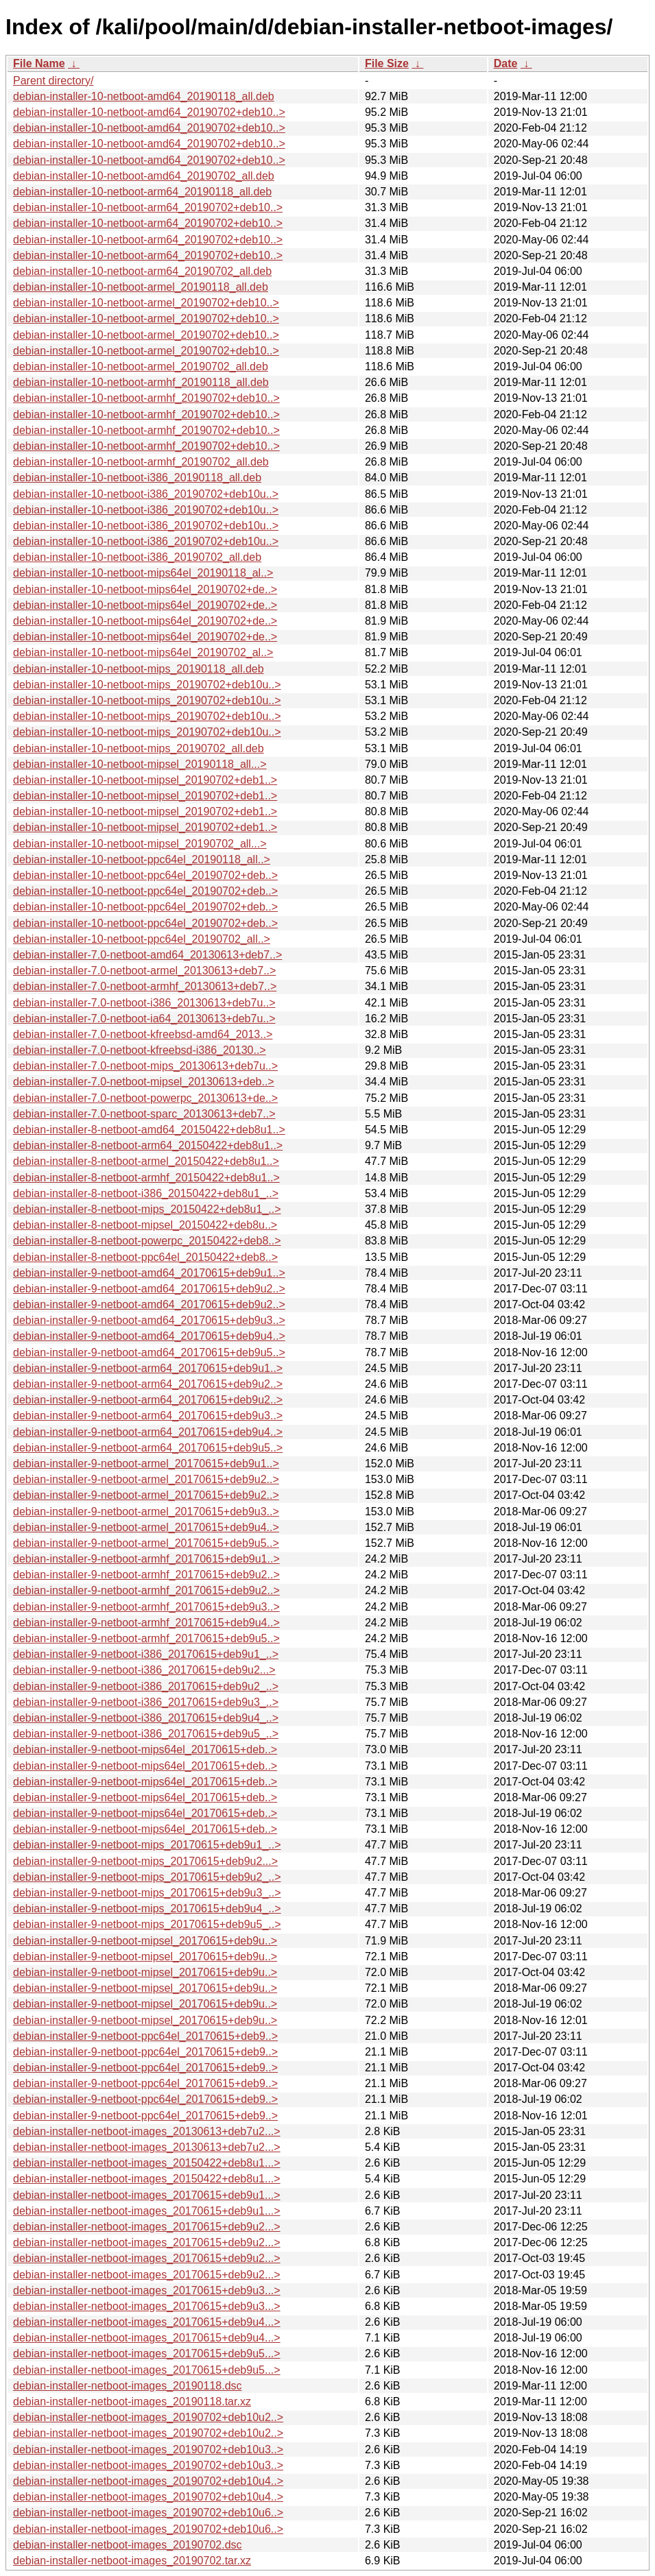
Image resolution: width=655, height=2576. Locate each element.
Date (506, 63)
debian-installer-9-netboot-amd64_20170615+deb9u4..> (149, 1336)
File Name (39, 63)
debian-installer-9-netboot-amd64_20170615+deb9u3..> (149, 1320)
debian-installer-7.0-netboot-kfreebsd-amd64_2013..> (142, 1034)
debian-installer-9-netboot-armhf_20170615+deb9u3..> (146, 1607)
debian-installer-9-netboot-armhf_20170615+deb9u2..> (146, 1574)
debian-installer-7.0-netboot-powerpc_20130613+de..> (145, 1098)
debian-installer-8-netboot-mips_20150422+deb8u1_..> (147, 1209)
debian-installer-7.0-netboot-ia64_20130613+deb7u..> (144, 1018)
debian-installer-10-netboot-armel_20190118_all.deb (140, 287)
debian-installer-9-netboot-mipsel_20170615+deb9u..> (145, 1941)
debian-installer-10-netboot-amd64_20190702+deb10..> (149, 112)
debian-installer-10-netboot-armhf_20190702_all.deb (141, 462)
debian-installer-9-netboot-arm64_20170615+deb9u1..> (148, 1368)
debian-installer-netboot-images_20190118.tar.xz (132, 2401)
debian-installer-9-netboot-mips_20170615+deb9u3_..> (147, 1893)
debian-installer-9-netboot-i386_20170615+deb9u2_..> (145, 1686)
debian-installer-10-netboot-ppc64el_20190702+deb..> (145, 875)
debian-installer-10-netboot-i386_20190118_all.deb (137, 477)
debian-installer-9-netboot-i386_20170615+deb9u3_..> (145, 1702)
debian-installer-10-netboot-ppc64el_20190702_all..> (141, 939)
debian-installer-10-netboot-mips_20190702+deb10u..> (147, 684)
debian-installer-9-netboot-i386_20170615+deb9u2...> (144, 1670)
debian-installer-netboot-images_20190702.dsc (127, 2545)
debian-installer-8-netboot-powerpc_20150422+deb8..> (147, 1241)
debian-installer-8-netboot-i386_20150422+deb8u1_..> (145, 1193)
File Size (387, 63)
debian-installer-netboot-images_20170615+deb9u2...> (147, 2226)
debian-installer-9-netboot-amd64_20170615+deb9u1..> (149, 1273)
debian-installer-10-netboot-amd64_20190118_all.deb (143, 96)
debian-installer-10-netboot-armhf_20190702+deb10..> (146, 398)
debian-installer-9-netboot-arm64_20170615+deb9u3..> (148, 1415)
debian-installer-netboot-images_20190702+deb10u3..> (148, 2449)
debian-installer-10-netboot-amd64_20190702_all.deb (143, 176)
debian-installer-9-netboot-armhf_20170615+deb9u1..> (146, 1559)
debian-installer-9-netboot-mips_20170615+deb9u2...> (145, 1861)
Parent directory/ (53, 80)
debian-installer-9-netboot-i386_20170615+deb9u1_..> (145, 1654)
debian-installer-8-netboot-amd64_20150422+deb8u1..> (149, 1129)
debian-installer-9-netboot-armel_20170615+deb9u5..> (146, 1543)
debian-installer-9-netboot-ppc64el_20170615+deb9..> (145, 2036)
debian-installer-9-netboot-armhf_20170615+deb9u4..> (146, 1622)
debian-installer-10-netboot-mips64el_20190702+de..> (145, 589)
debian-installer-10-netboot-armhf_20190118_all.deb (141, 382)
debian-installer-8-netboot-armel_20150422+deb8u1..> (146, 1161)
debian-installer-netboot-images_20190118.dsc (127, 2386)
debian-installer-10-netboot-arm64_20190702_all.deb (142, 271)
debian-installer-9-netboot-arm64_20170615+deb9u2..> (148, 1384)
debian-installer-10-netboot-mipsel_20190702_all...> (140, 844)
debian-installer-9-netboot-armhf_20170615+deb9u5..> (146, 1638)
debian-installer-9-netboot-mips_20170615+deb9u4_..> (147, 1908)
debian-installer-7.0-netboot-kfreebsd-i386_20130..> (139, 1050)
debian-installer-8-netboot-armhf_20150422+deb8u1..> (146, 1177)
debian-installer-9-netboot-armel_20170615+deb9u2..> (146, 1479)
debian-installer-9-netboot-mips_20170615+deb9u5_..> (147, 1924)
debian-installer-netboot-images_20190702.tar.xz (132, 2560)
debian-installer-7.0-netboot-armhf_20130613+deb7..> (144, 986)
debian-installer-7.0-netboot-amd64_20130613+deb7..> (147, 955)
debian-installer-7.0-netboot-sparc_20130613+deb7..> (144, 1114)
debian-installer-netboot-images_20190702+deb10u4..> (148, 2481)
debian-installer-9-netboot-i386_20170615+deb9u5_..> (145, 1734)
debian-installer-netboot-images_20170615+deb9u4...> (147, 2322)
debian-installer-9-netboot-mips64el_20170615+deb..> (145, 1749)
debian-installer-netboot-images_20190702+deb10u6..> (148, 2512)
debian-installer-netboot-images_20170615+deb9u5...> (147, 2353)
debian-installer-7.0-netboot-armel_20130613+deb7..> (144, 970)
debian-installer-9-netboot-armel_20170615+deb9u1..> (146, 1463)
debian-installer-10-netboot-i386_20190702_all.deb (137, 557)
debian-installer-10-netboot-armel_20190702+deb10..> (146, 303)
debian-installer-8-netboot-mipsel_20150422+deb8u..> (145, 1225)
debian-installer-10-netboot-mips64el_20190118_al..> (143, 573)
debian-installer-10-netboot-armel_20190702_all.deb (140, 366)
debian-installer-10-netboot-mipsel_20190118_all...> (140, 764)
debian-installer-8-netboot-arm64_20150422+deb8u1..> (148, 1145)
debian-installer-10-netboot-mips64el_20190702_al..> (143, 652)
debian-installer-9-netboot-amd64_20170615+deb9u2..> (149, 1289)
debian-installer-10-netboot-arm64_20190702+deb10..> (148, 207)
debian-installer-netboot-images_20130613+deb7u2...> (147, 2131)
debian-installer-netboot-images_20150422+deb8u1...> (147, 2163)
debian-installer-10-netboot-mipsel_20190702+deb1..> (145, 780)
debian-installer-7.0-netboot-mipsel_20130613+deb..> (143, 1081)
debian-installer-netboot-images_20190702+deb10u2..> (148, 2417)
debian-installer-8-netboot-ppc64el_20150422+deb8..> (145, 1257)
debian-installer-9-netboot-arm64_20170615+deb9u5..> (148, 1448)
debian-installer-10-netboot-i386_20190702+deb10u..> (145, 494)
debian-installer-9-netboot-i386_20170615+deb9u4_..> (145, 1718)
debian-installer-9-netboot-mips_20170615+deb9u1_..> (147, 1845)
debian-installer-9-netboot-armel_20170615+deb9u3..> (146, 1511)
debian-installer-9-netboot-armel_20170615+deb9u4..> (146, 1527)
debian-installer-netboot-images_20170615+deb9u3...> (147, 2290)
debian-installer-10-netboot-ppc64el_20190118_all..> (141, 859)
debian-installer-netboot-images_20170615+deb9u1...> (147, 2195)
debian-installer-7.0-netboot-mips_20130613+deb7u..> (145, 1066)
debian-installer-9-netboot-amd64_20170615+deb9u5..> (149, 1352)
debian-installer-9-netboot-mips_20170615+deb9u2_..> (147, 1877)
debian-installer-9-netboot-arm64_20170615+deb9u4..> (148, 1432)
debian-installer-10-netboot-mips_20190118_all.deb (138, 669)
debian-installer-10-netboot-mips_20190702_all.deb (138, 748)
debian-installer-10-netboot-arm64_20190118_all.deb (142, 191)
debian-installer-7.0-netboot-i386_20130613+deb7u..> (144, 1003)
